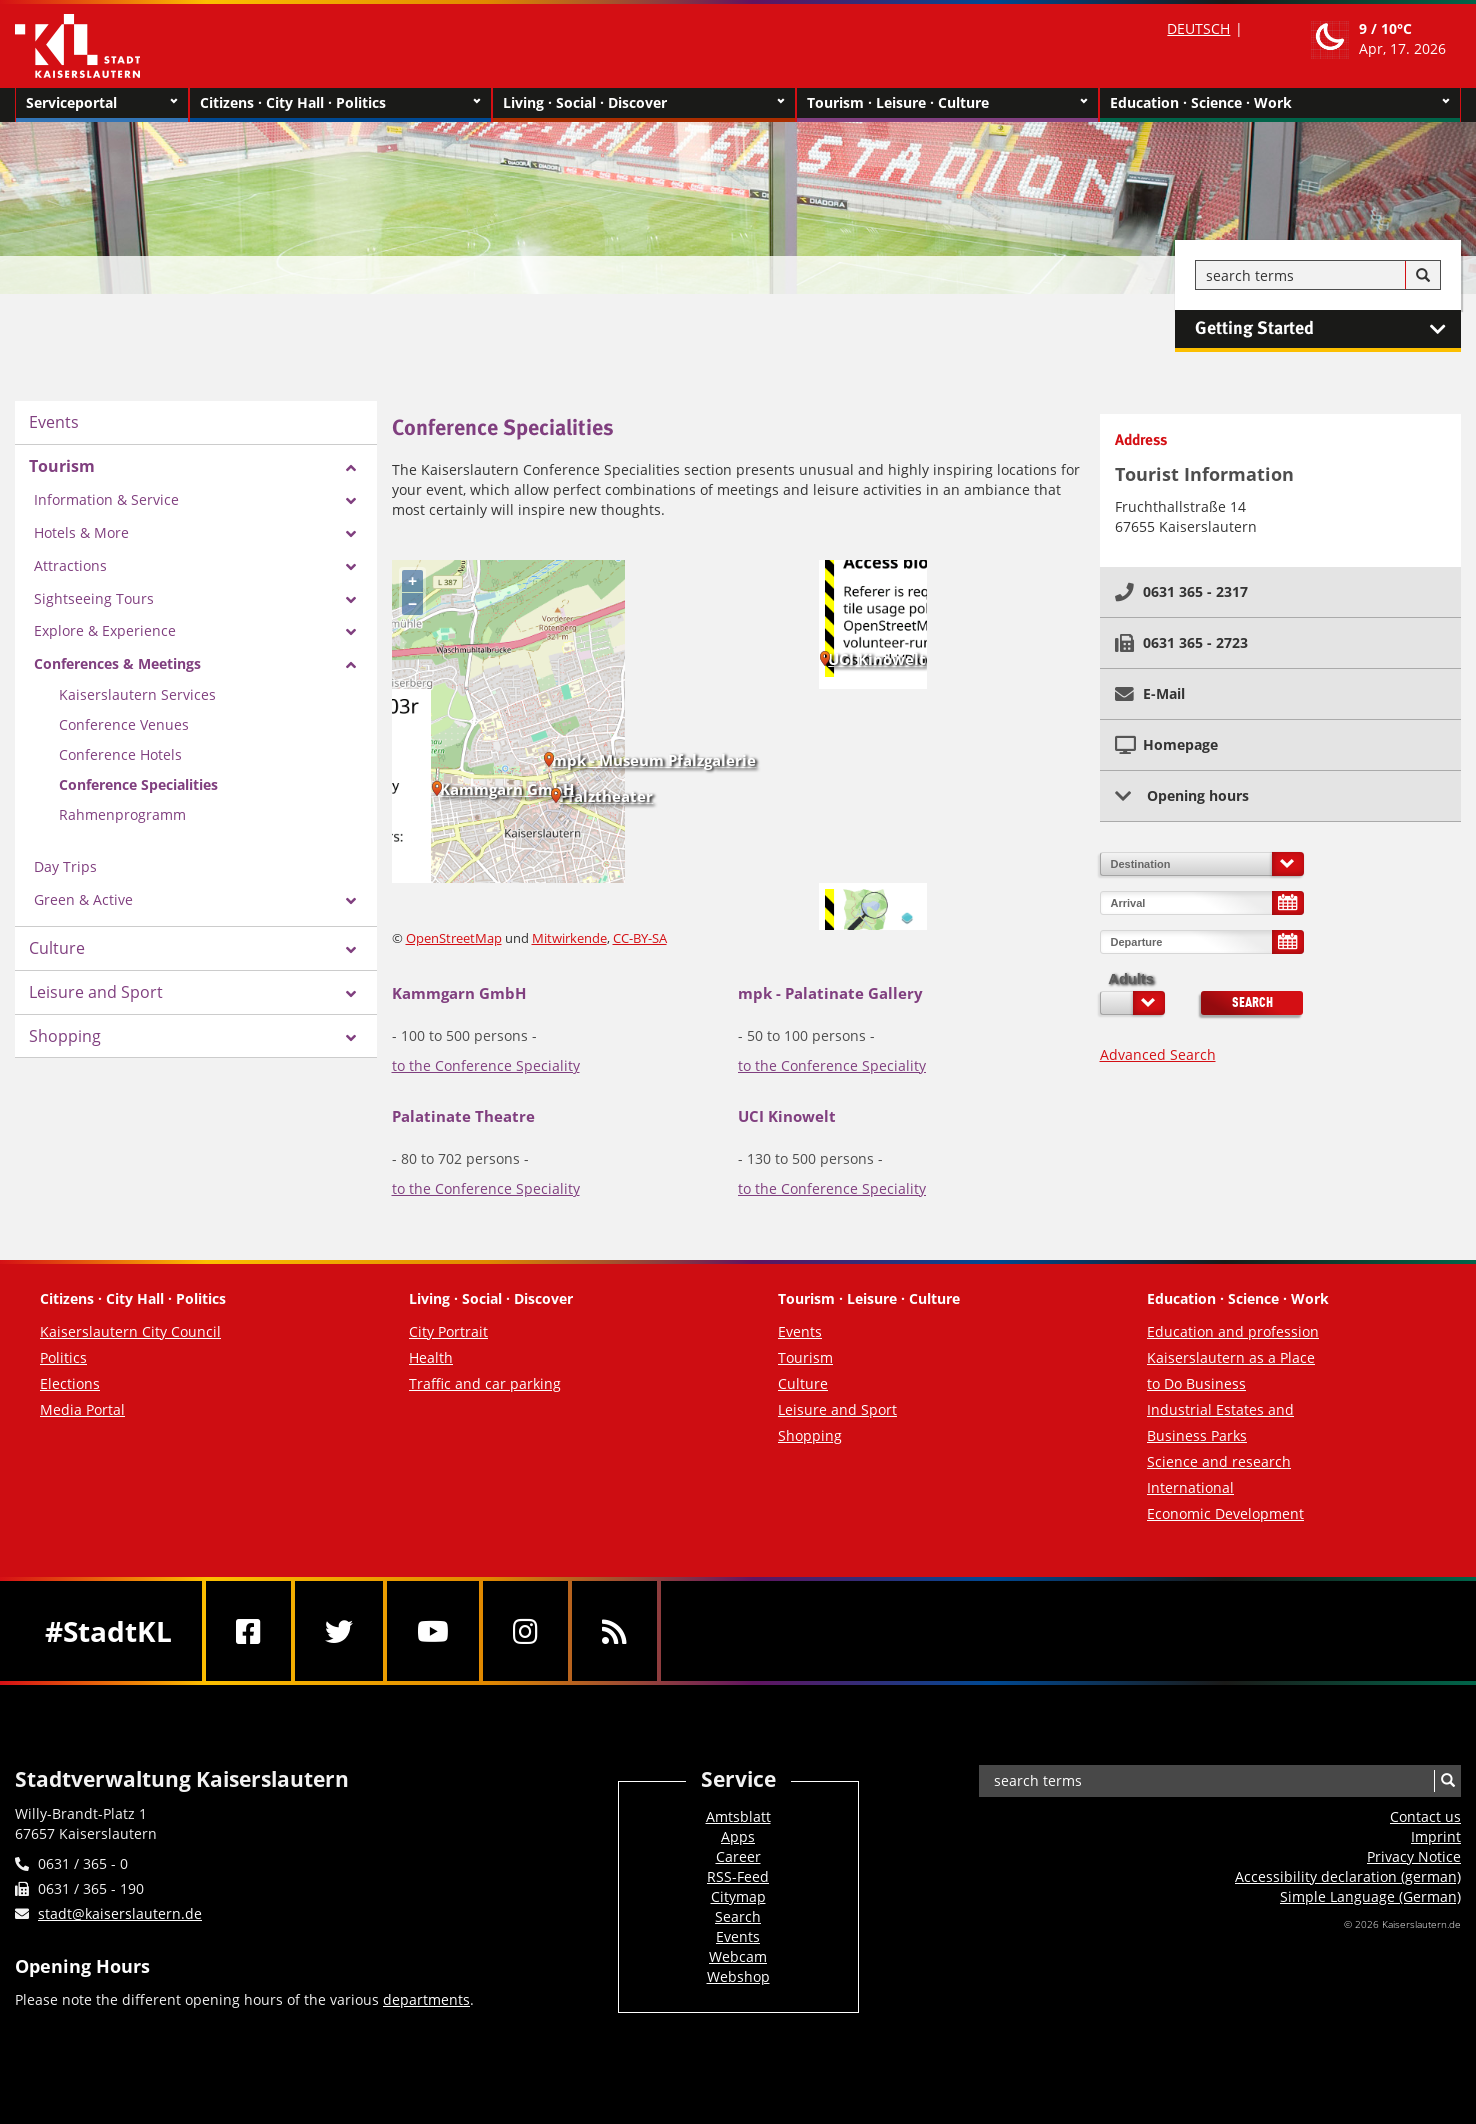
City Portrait (448, 1331)
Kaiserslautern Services (137, 694)
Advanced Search (1158, 1054)
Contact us (1425, 1816)
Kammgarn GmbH (507, 789)
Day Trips (65, 866)
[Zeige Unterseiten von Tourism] (351, 468)
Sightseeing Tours (94, 598)
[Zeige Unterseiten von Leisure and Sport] (351, 994)
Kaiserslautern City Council (130, 1331)
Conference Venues (124, 724)
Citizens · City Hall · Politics (341, 103)
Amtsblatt (738, 1816)
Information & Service (106, 499)
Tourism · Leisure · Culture (948, 103)
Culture (57, 948)
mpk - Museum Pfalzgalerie (654, 760)
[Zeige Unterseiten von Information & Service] (351, 501)
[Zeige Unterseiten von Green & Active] (351, 901)
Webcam (738, 1956)
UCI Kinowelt (877, 659)
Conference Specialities (138, 784)
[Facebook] (248, 1631)
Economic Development (1225, 1513)
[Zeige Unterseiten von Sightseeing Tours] (351, 600)
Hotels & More (81, 532)
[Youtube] (433, 1631)
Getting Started (1328, 329)
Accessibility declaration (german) (1348, 1876)
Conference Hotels (120, 754)
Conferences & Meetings (117, 663)
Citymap (738, 1896)
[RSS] (614, 1631)
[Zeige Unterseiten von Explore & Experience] (351, 632)
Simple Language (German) (1370, 1896)
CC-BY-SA (640, 938)
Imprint (1436, 1836)
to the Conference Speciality (486, 1065)
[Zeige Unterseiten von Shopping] (351, 1038)
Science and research (1219, 1461)
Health (431, 1357)
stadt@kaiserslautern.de (120, 1913)
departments (426, 1999)
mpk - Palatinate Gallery (830, 993)
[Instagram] (525, 1631)
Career (738, 1856)
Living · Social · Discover (644, 103)
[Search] (1423, 276)
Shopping (65, 1036)
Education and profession (1233, 1331)
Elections (70, 1383)
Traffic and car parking (485, 1383)
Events (54, 422)
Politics (63, 1357)
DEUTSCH (1198, 28)
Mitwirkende (569, 938)
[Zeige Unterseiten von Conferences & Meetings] (351, 665)
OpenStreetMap (454, 938)
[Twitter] (339, 1631)
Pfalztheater (606, 796)
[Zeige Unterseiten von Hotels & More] (351, 534)
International (1190, 1487)
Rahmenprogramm (122, 814)
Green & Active (83, 899)
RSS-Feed (738, 1876)
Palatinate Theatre (463, 1116)
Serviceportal (102, 103)
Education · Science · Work (1280, 103)
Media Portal (82, 1409)
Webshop (738, 1976)
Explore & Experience (105, 630)
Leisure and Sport (96, 992)
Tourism (62, 466)
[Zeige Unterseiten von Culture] (351, 950)
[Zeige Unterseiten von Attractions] (351, 567)
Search (1252, 1003)
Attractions (70, 565)
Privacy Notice (1414, 1856)
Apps (738, 1836)
